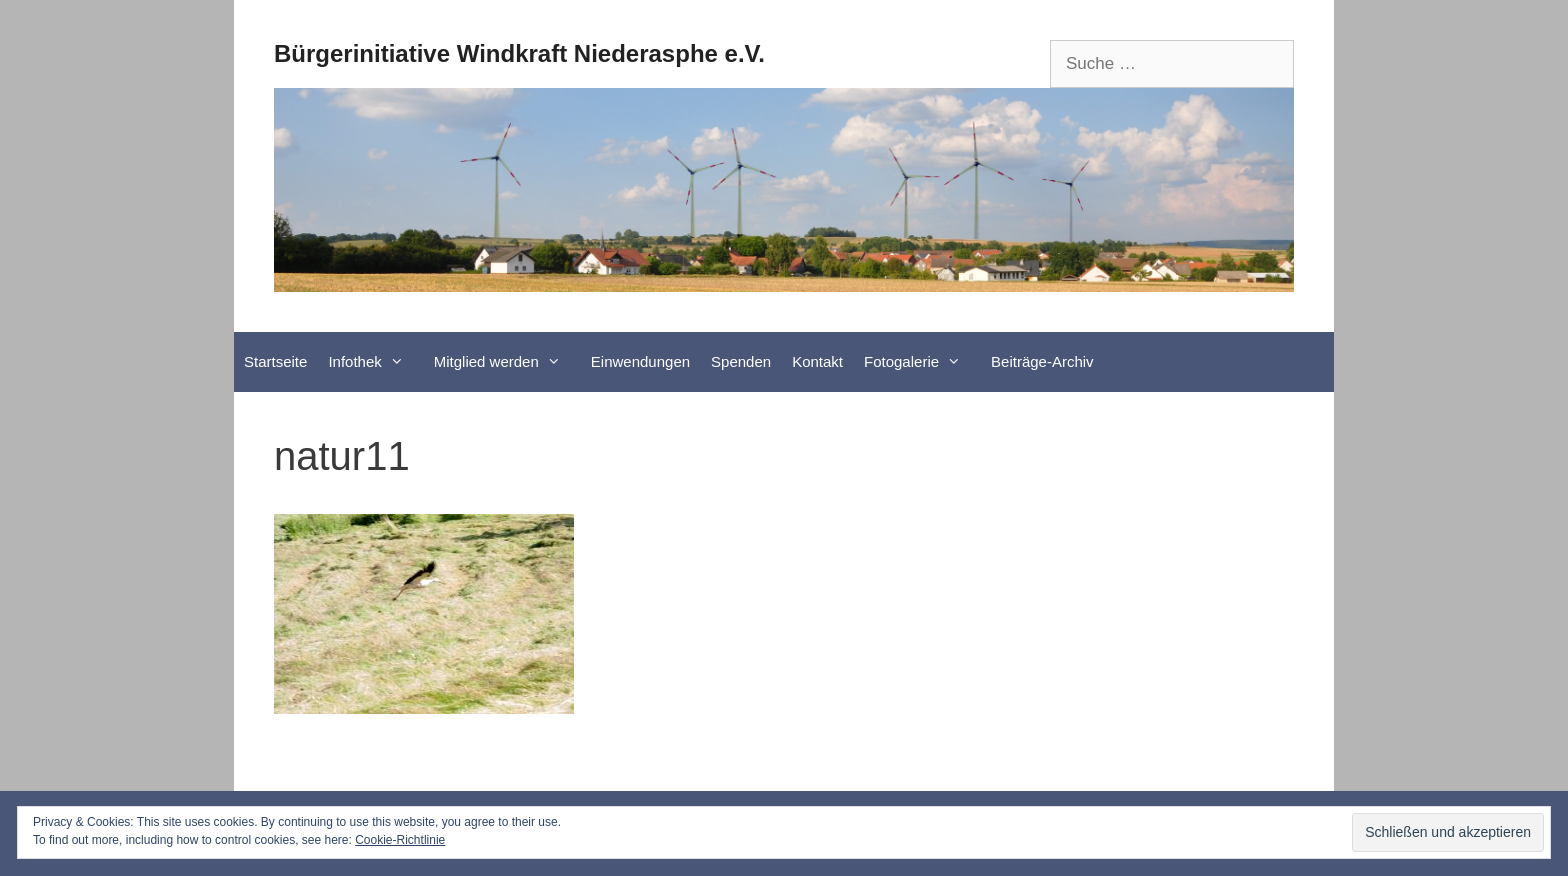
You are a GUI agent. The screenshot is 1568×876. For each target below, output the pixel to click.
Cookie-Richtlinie (400, 840)
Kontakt (817, 361)
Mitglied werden (507, 362)
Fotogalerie (922, 362)
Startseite (275, 361)
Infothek (375, 362)
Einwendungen (640, 361)
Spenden (741, 361)
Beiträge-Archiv (1042, 361)
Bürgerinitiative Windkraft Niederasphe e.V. (519, 53)
